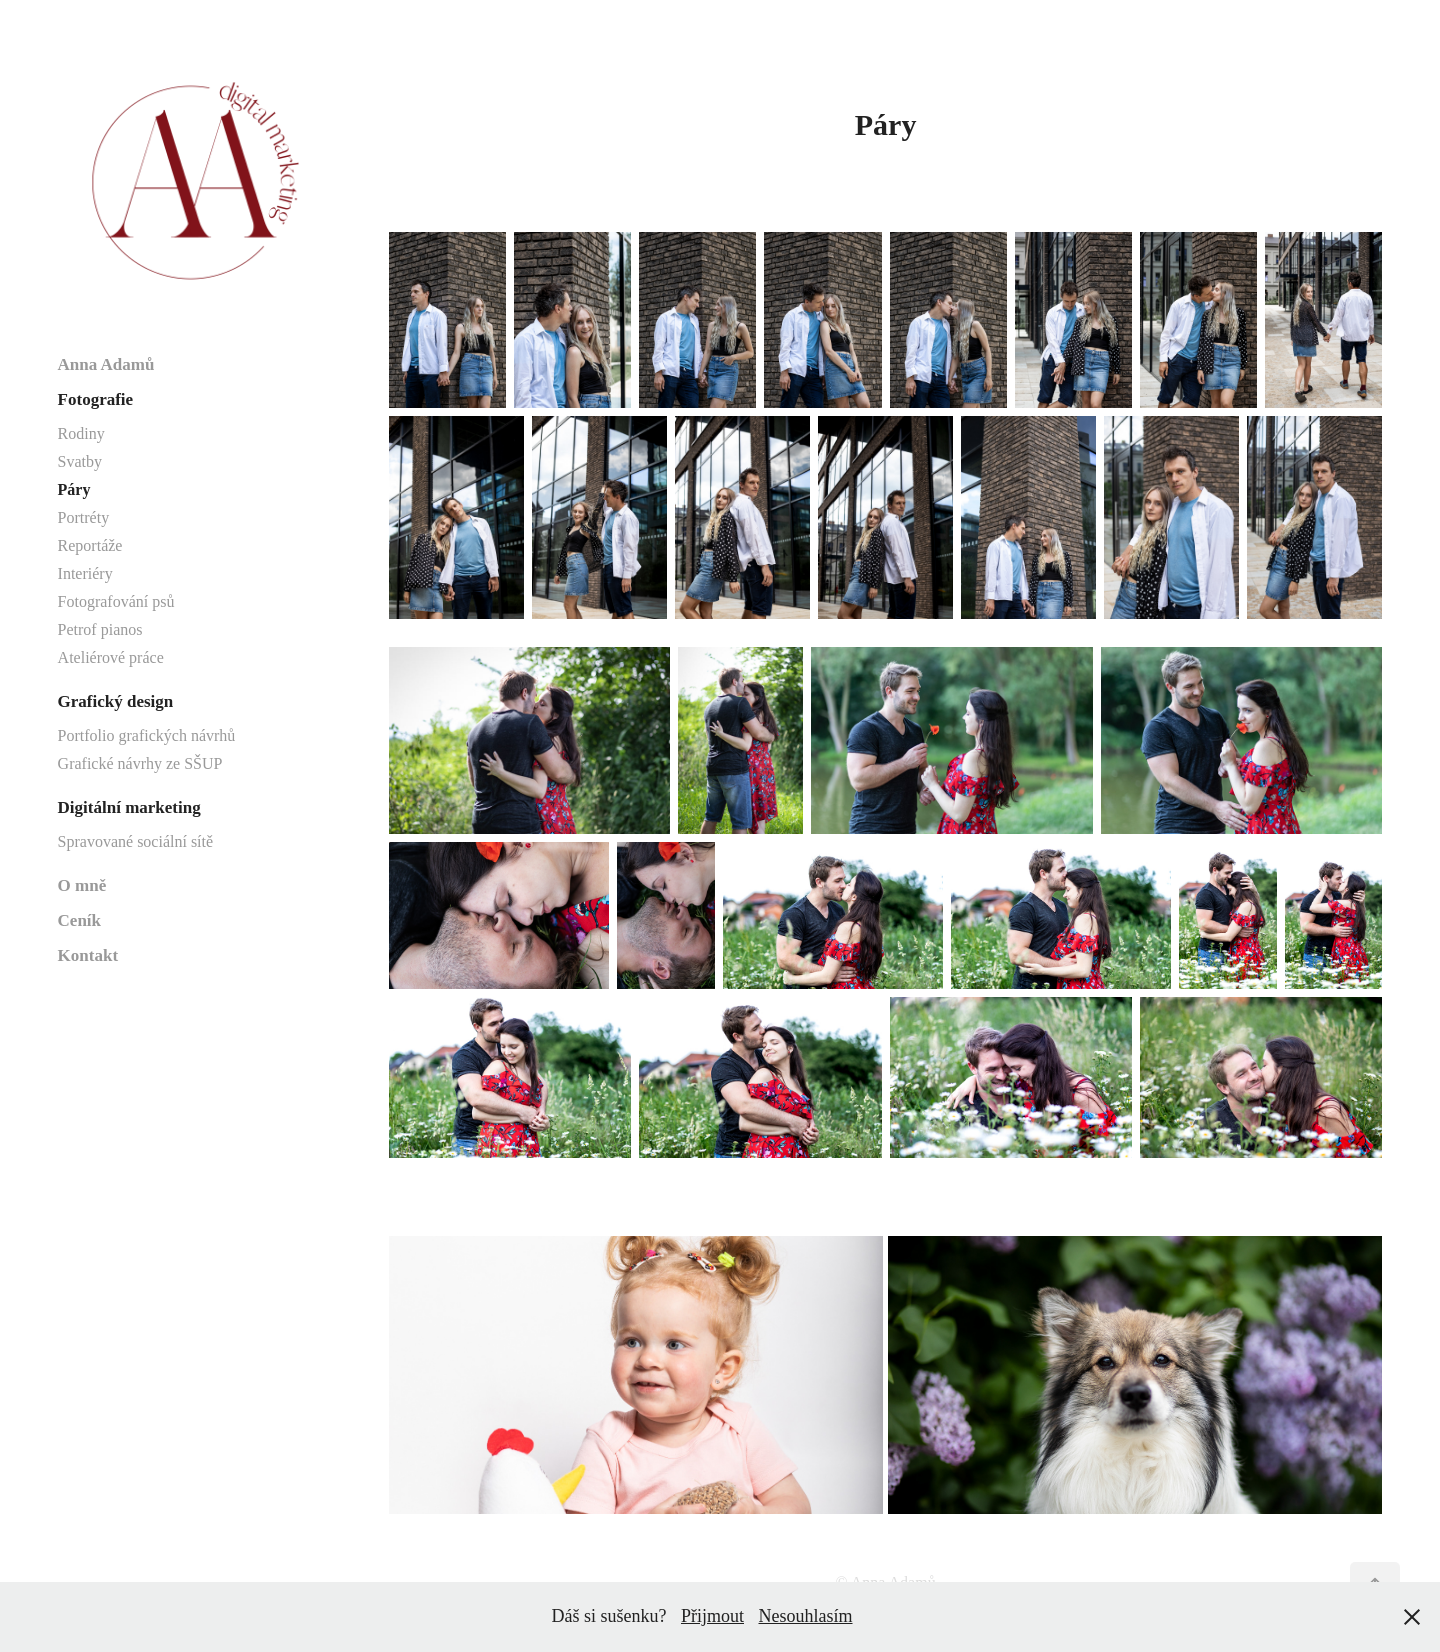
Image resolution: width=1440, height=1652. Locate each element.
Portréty (84, 517)
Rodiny (81, 433)
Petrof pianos (100, 629)
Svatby (80, 461)
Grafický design (116, 701)
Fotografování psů (116, 601)
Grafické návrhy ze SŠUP (140, 763)
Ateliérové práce (111, 657)
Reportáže (90, 545)
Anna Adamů (106, 364)
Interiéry (85, 573)
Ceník (79, 920)
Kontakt (88, 955)
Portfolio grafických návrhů (147, 735)
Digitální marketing (129, 807)
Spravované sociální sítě (136, 841)
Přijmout (712, 1616)
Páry (74, 489)
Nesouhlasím (806, 1616)
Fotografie (96, 399)
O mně (82, 885)
